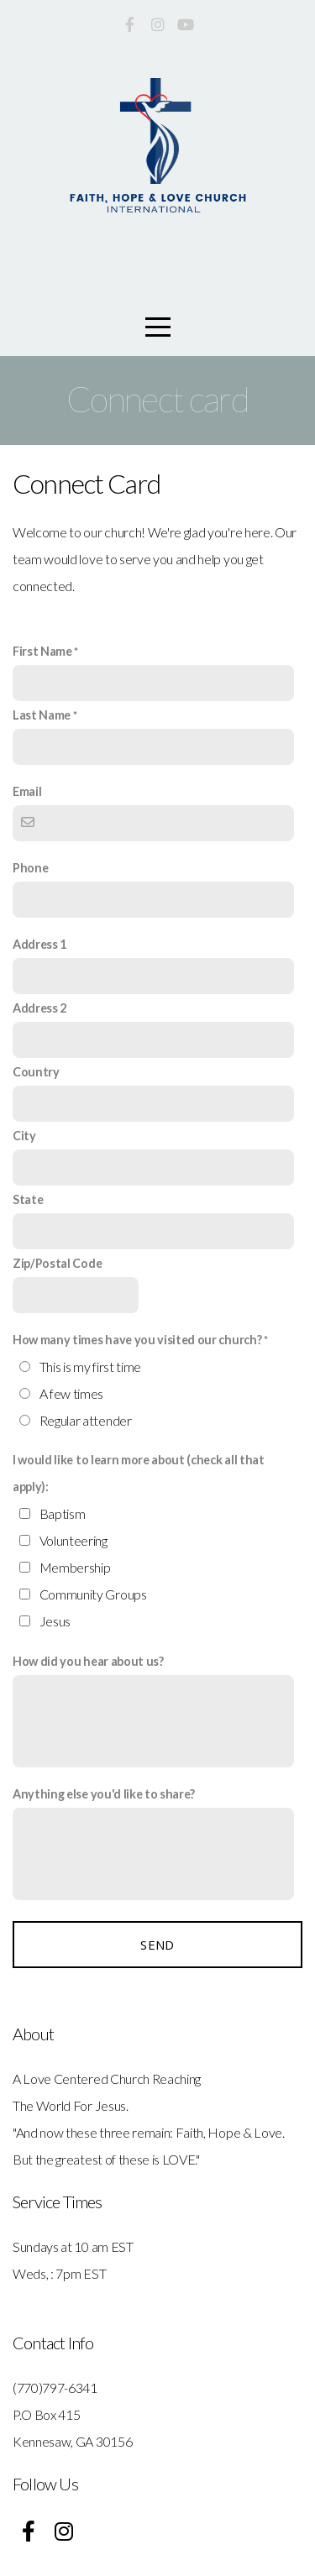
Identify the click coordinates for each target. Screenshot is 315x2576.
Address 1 (39, 944)
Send (157, 1944)
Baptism (62, 1513)
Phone (30, 868)
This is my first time (90, 1366)
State (28, 1199)
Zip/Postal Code (57, 1263)
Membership (75, 1567)
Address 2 (39, 1008)
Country (36, 1072)
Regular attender (85, 1420)
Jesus (55, 1621)
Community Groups (93, 1594)
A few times (71, 1393)
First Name (42, 651)
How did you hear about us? (88, 1661)
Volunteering (73, 1540)
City (24, 1135)
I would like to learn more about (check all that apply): (139, 1473)
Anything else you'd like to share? (104, 1794)
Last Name (42, 715)
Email (27, 791)
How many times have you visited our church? (137, 1340)
